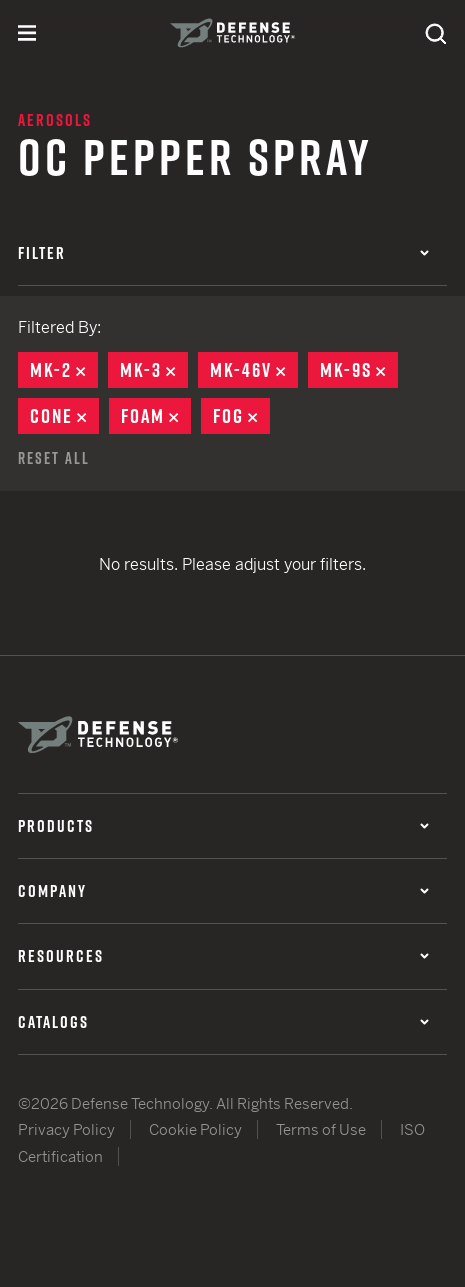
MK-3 (154, 370)
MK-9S (359, 370)
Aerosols (55, 120)
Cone (64, 416)
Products (223, 826)
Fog (241, 416)
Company (223, 891)
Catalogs (223, 1022)
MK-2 (64, 370)
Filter (223, 253)
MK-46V (254, 370)
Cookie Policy (195, 1129)
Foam (156, 416)
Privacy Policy (66, 1129)
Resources (223, 956)
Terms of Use (321, 1129)
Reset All (54, 458)
